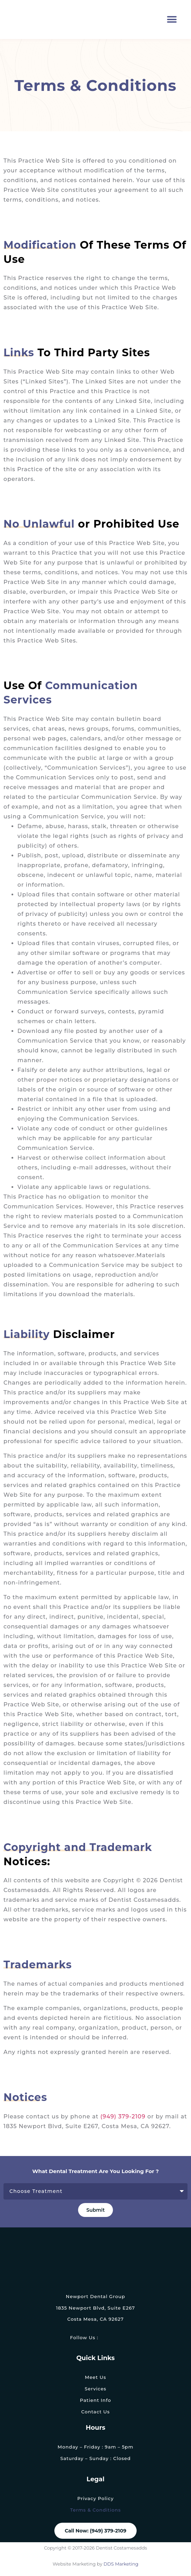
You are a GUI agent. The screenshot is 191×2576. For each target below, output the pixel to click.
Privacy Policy (95, 2498)
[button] (172, 20)
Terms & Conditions (95, 2510)
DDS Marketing (120, 2564)
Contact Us (95, 2411)
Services (95, 2388)
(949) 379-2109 (123, 2116)
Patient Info (95, 2400)
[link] (105, 2337)
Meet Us (95, 2377)
